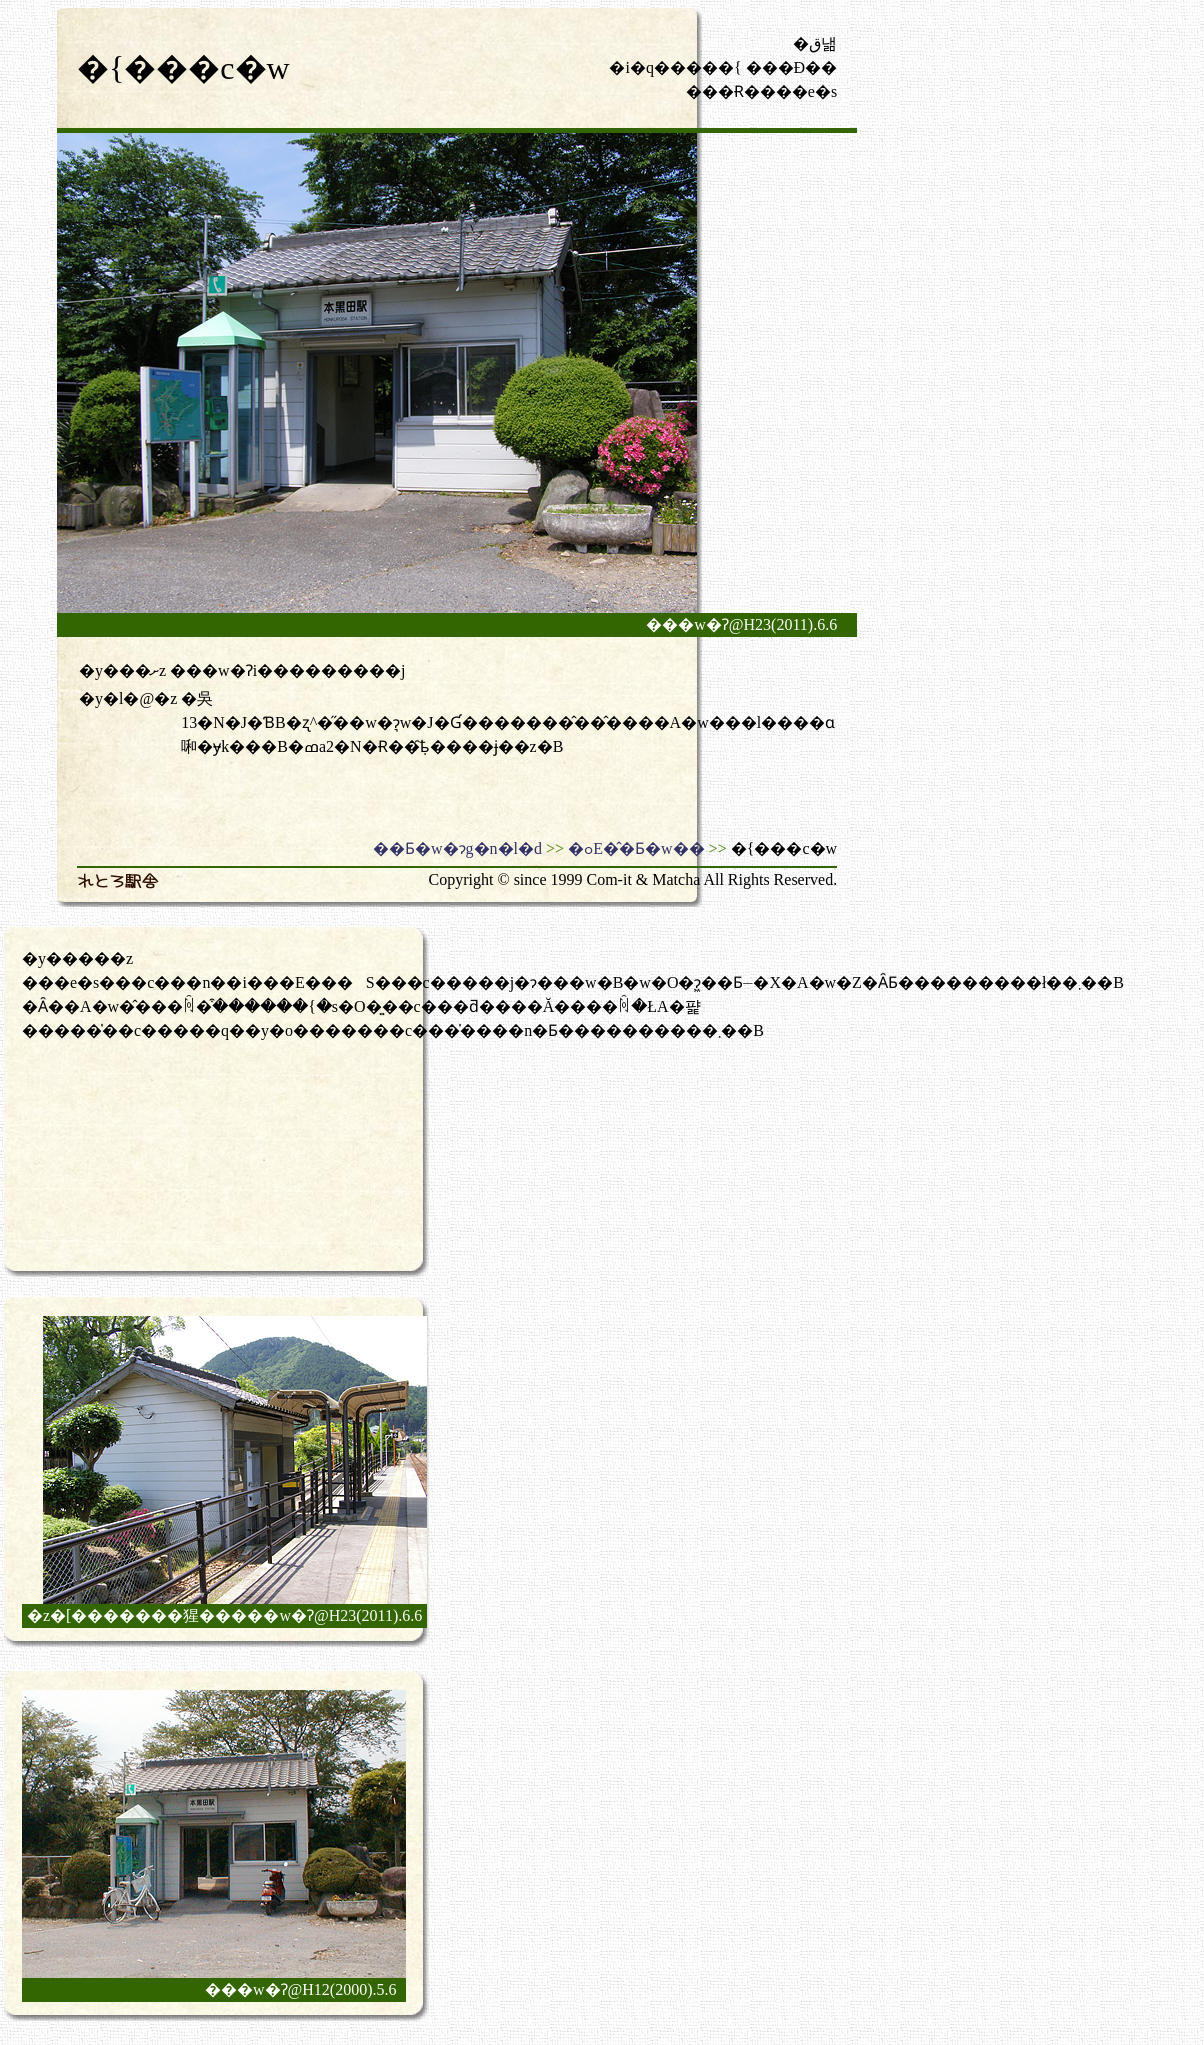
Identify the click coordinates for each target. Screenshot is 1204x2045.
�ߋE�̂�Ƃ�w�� (636, 848)
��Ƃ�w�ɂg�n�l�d (457, 848)
